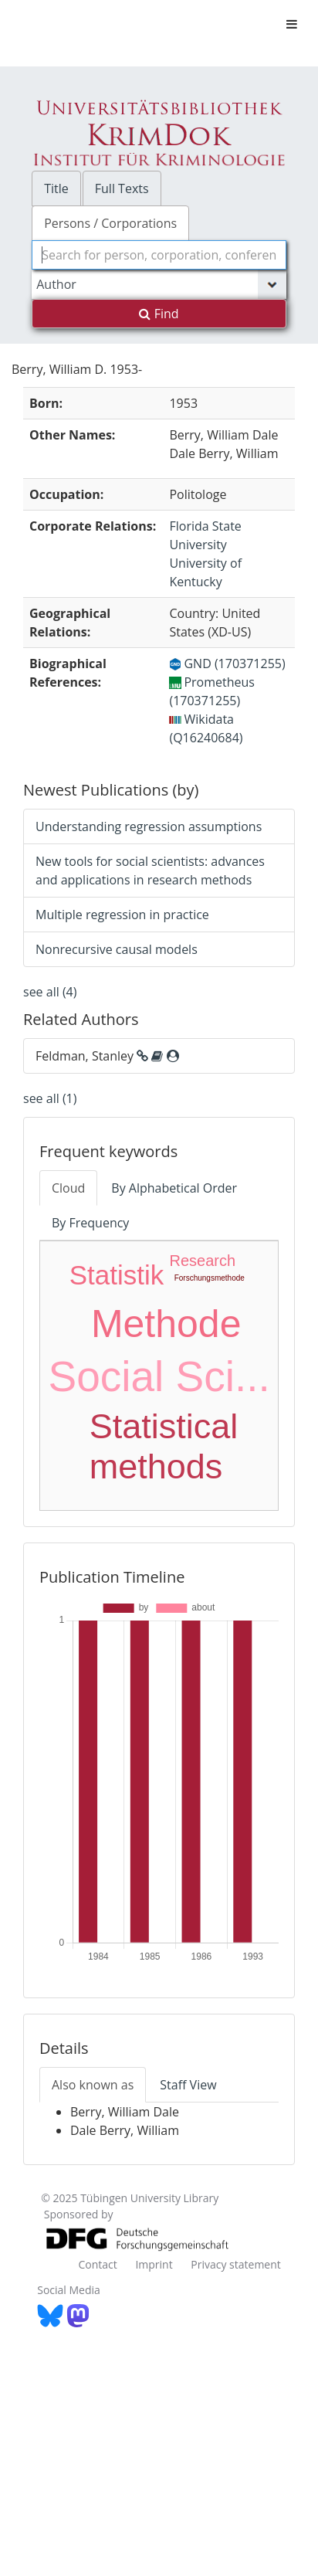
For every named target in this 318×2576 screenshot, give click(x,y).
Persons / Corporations (110, 223)
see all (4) (49, 991)
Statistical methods (164, 1446)
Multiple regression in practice (122, 914)
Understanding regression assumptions (149, 826)
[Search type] (159, 284)
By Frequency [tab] (90, 1222)
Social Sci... (159, 1376)
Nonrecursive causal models (117, 949)
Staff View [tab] (188, 2084)
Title (56, 188)
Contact (97, 2264)
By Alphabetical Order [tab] (174, 1187)
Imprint (153, 2264)
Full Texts (122, 188)
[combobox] (159, 255)
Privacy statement (236, 2264)
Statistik (116, 1275)
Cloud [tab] (68, 1187)
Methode (166, 1324)
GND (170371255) (227, 663)
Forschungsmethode (209, 1278)
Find (158, 313)
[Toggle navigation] (292, 24)
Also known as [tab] (93, 2084)
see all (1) (49, 1098)
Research (202, 1260)
